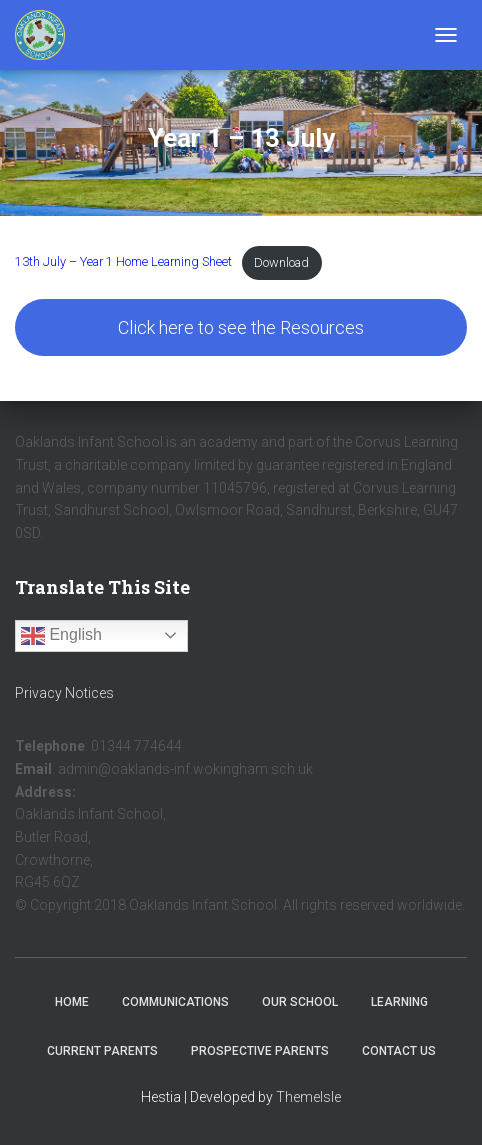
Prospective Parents (260, 1051)
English (61, 636)
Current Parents (102, 1051)
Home (72, 1002)
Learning (399, 1002)
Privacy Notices (64, 693)
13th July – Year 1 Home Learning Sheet (123, 262)
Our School (300, 1002)
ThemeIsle (308, 1097)
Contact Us (399, 1051)
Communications (175, 1002)
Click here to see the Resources (241, 327)
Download (281, 262)
